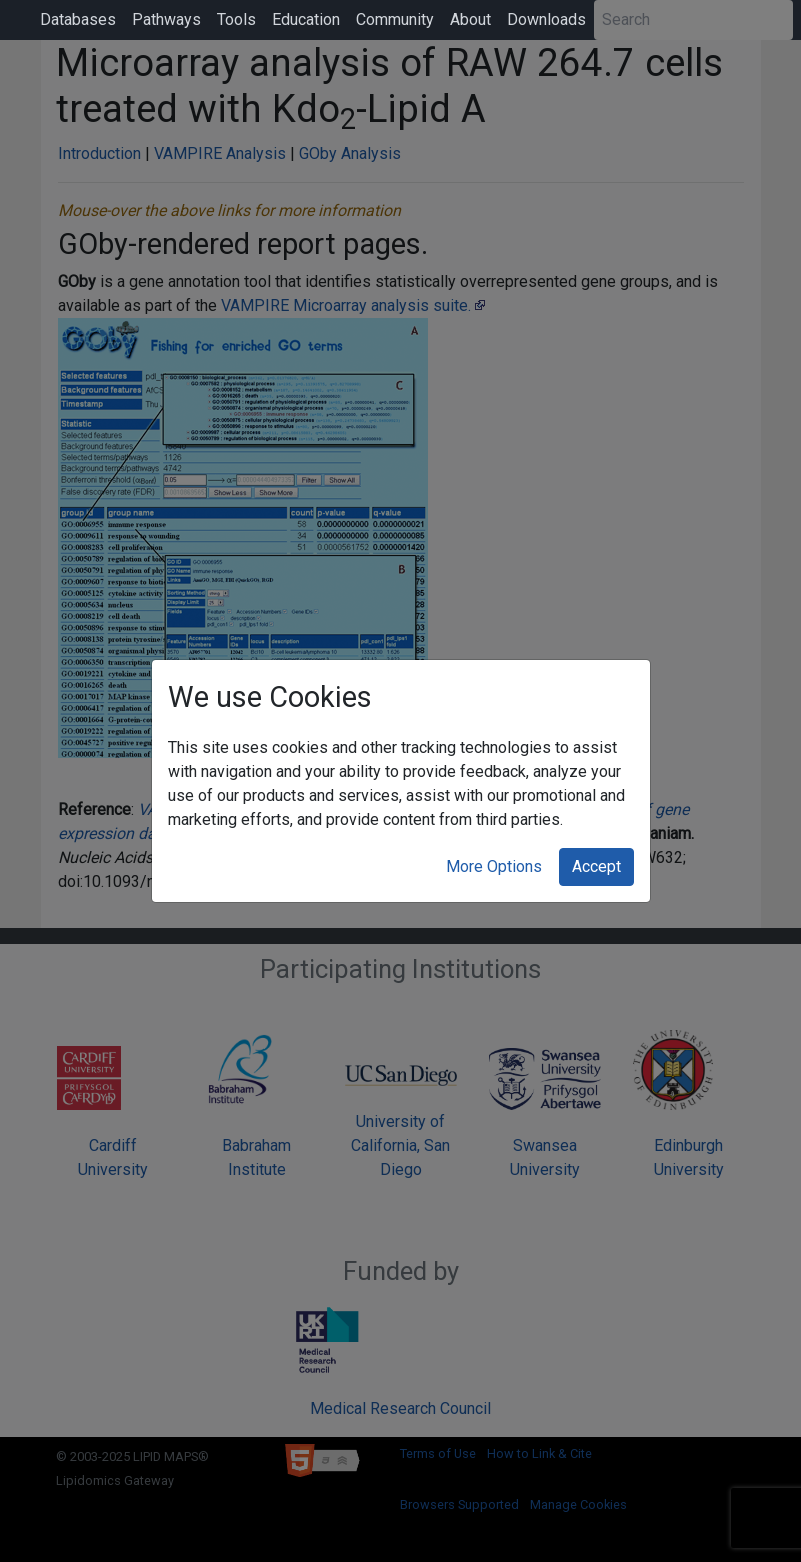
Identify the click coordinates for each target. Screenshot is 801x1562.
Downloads (546, 19)
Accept (596, 866)
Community (395, 19)
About (470, 19)
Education (306, 19)
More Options (494, 866)
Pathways (166, 19)
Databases (78, 19)
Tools (236, 19)
